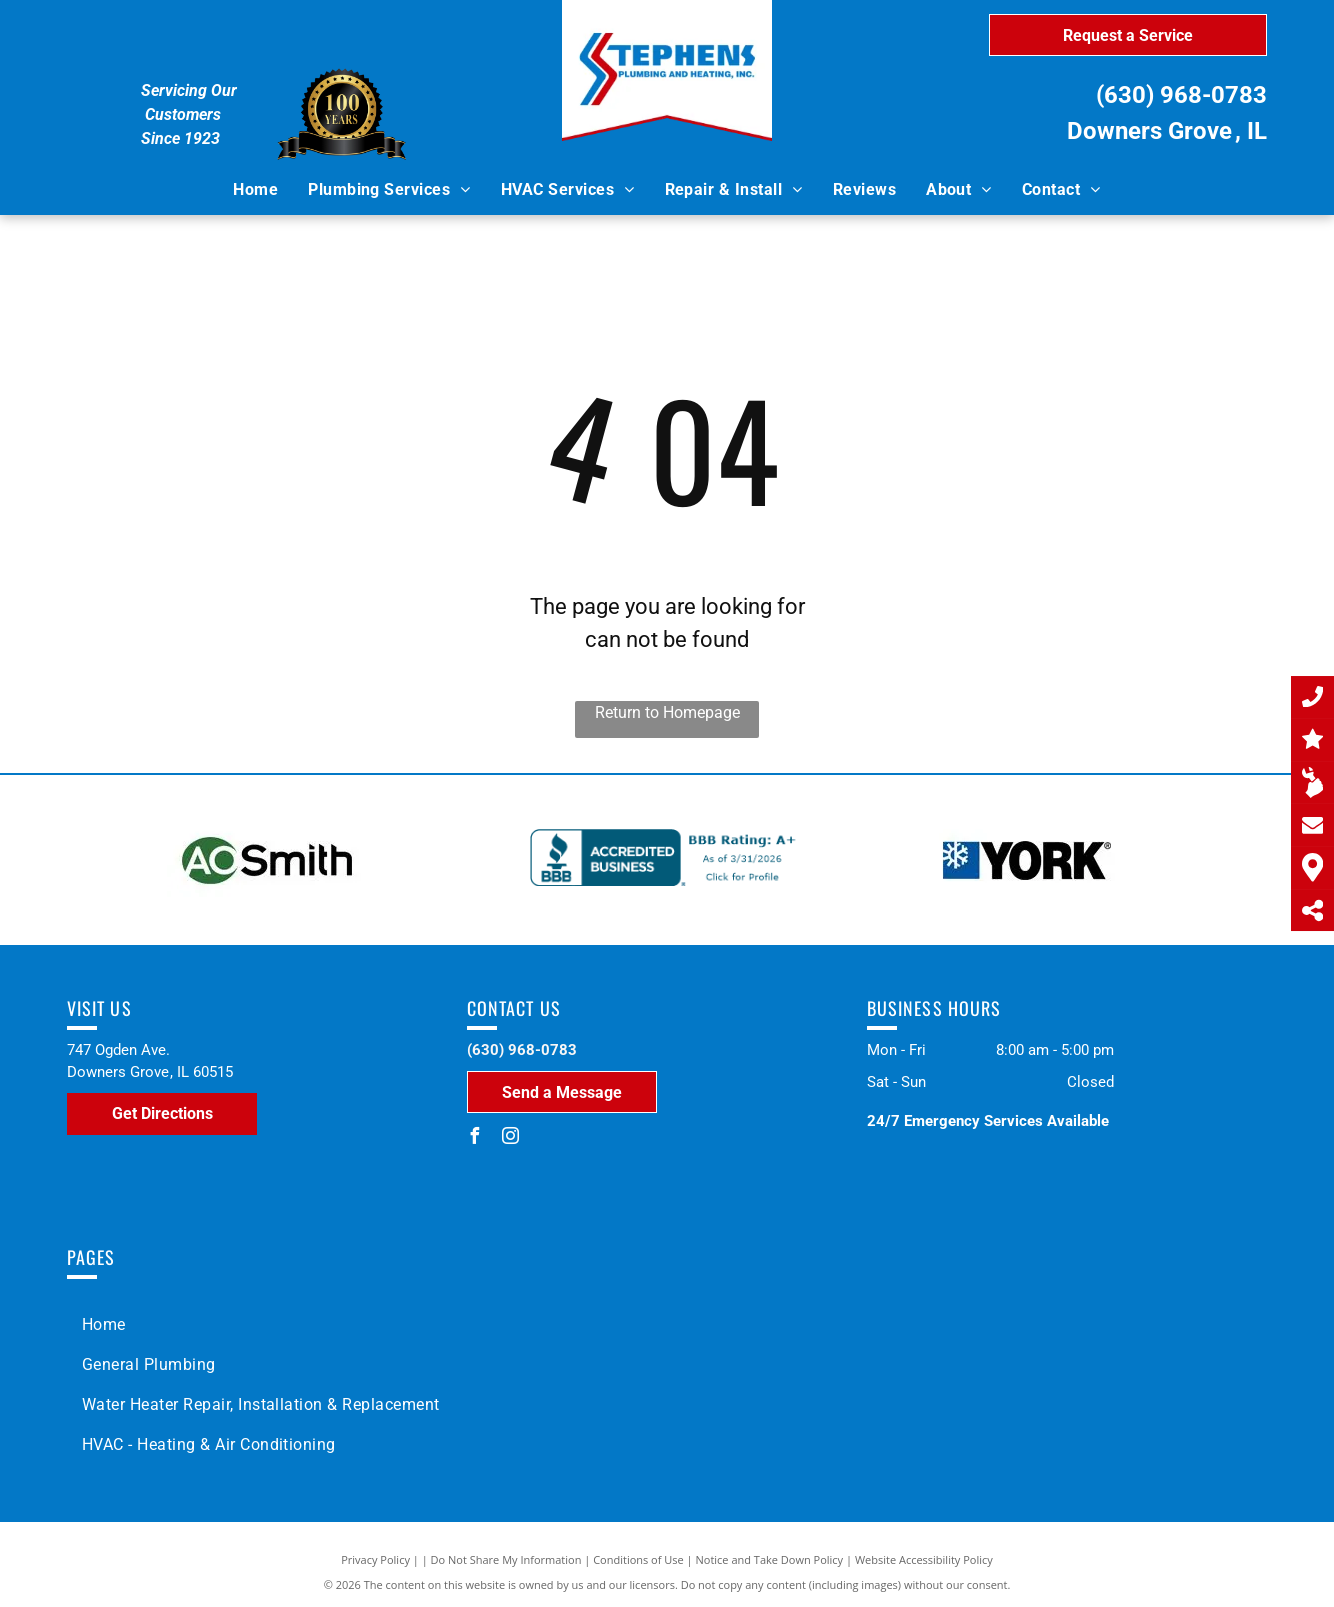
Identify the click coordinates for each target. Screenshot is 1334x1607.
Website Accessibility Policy (924, 1559)
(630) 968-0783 (1181, 95)
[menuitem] (255, 190)
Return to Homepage (667, 712)
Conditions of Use (638, 1559)
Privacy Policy (375, 1559)
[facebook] (475, 1138)
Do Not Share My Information (506, 1559)
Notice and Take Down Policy (770, 1559)
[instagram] (511, 1138)
